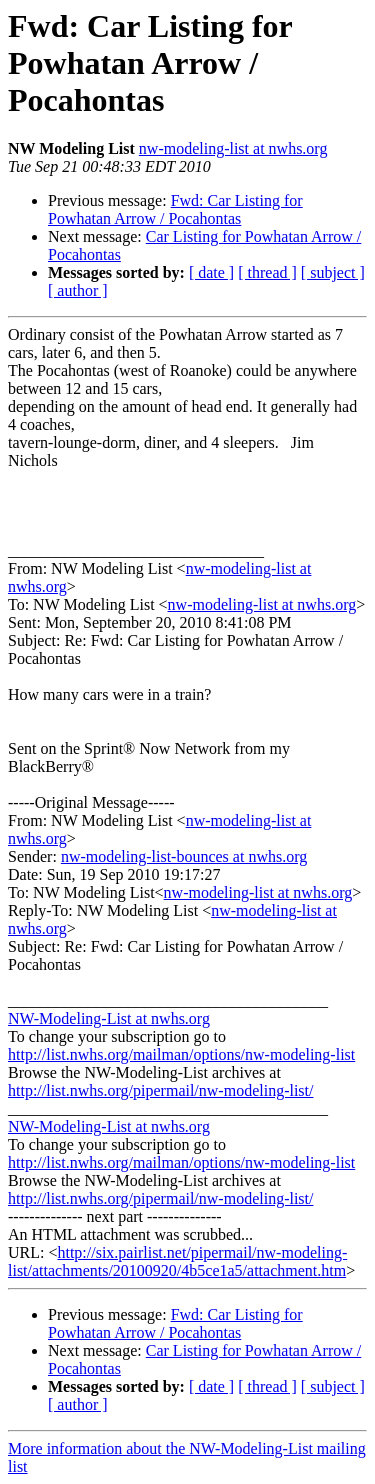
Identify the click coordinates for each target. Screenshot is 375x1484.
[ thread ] (267, 272)
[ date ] (211, 272)
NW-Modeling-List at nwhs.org (109, 1018)
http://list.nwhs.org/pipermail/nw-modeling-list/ (160, 1090)
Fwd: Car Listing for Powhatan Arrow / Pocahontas (175, 209)
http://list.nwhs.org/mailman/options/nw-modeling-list (181, 1054)
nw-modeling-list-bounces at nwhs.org (184, 856)
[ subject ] (333, 272)
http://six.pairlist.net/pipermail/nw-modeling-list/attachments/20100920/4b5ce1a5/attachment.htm (177, 1261)
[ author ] (78, 290)
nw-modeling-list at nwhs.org (233, 148)
